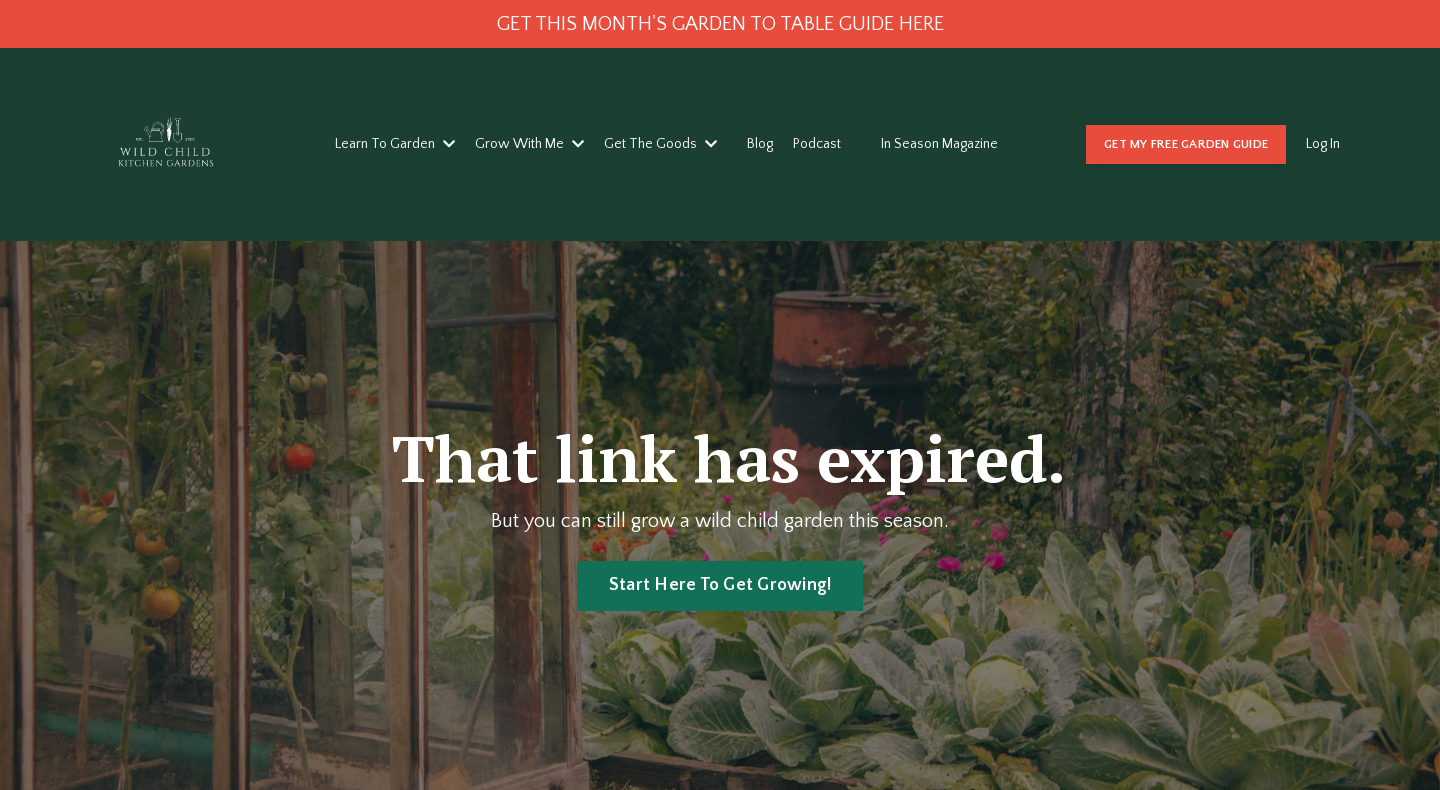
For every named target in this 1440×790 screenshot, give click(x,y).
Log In (1323, 144)
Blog (760, 144)
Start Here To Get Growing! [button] (720, 585)
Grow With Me (529, 144)
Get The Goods (660, 144)
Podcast (817, 144)
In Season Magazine (939, 144)
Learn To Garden (395, 144)
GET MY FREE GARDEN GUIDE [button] (1186, 144)
